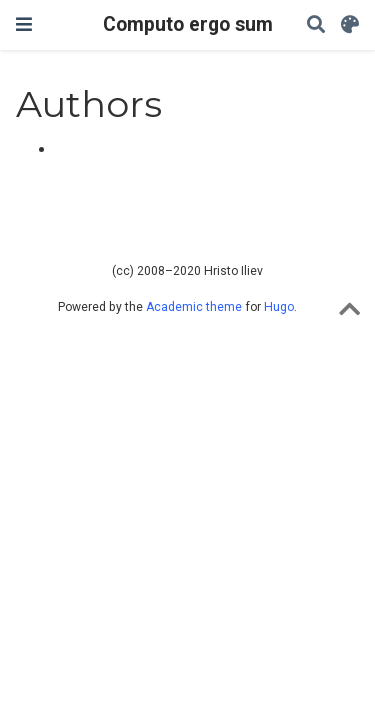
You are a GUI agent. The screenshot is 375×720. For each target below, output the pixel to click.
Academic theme (194, 307)
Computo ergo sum (188, 24)
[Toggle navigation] (24, 24)
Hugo (279, 307)
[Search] (316, 25)
